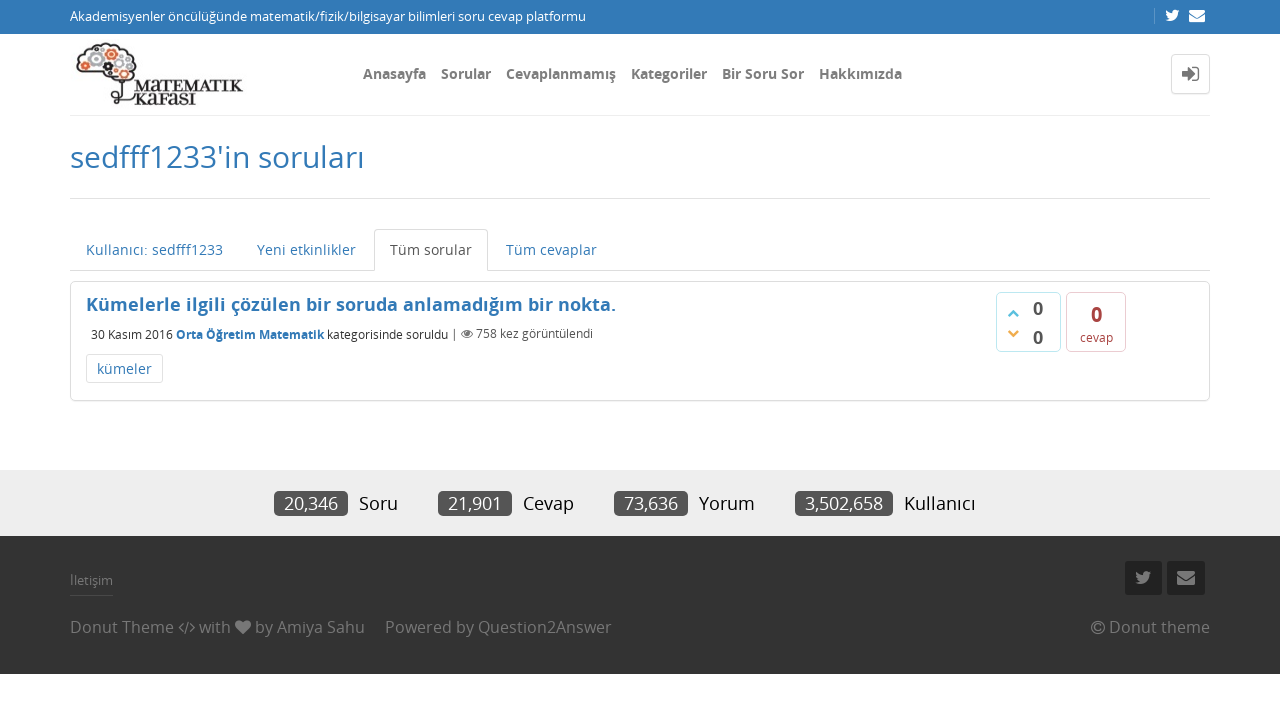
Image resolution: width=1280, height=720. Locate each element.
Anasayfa (394, 73)
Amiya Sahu (321, 627)
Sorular (466, 73)
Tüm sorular (431, 249)
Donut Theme (122, 627)
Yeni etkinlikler (306, 249)
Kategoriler (669, 73)
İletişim (91, 580)
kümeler (124, 368)
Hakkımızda (860, 73)
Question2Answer (545, 627)
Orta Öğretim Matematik (250, 333)
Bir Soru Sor (763, 73)
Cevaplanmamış (561, 73)
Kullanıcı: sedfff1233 (154, 249)
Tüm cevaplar (551, 249)
